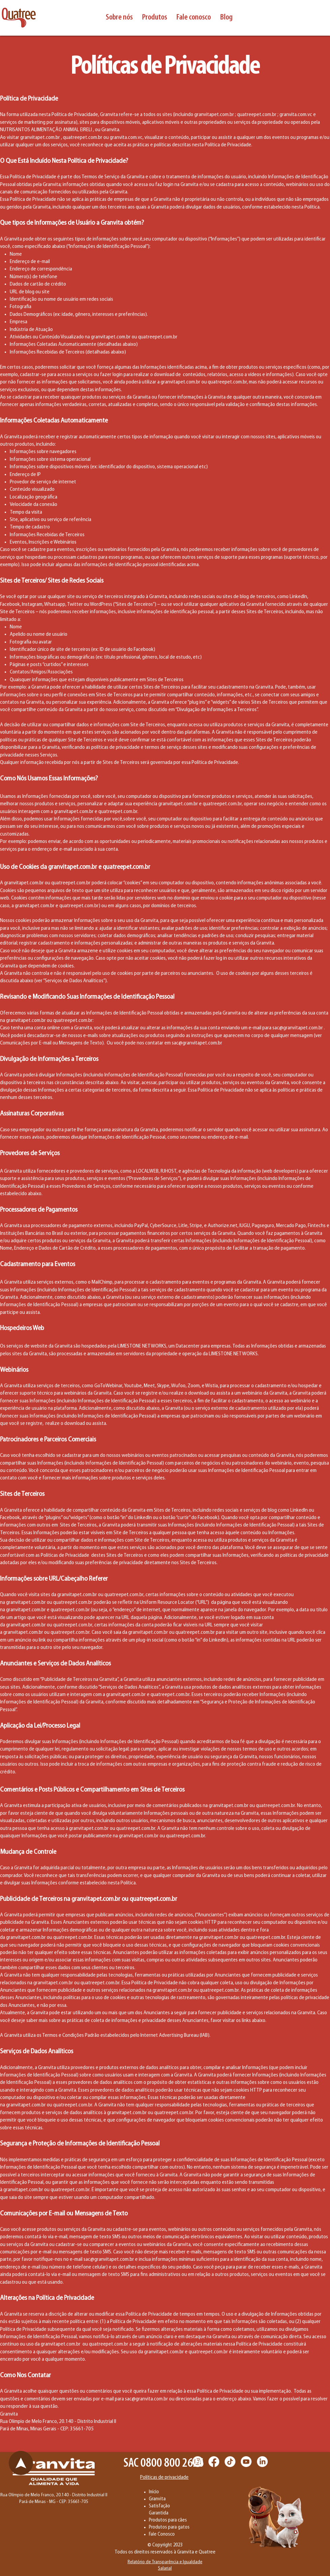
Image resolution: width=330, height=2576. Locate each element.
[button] (119, 17)
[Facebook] (213, 2461)
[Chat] (21, 2463)
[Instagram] (197, 2461)
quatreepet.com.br (256, 114)
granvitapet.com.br (214, 114)
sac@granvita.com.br (146, 2399)
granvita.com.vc (295, 114)
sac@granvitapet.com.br (297, 1028)
